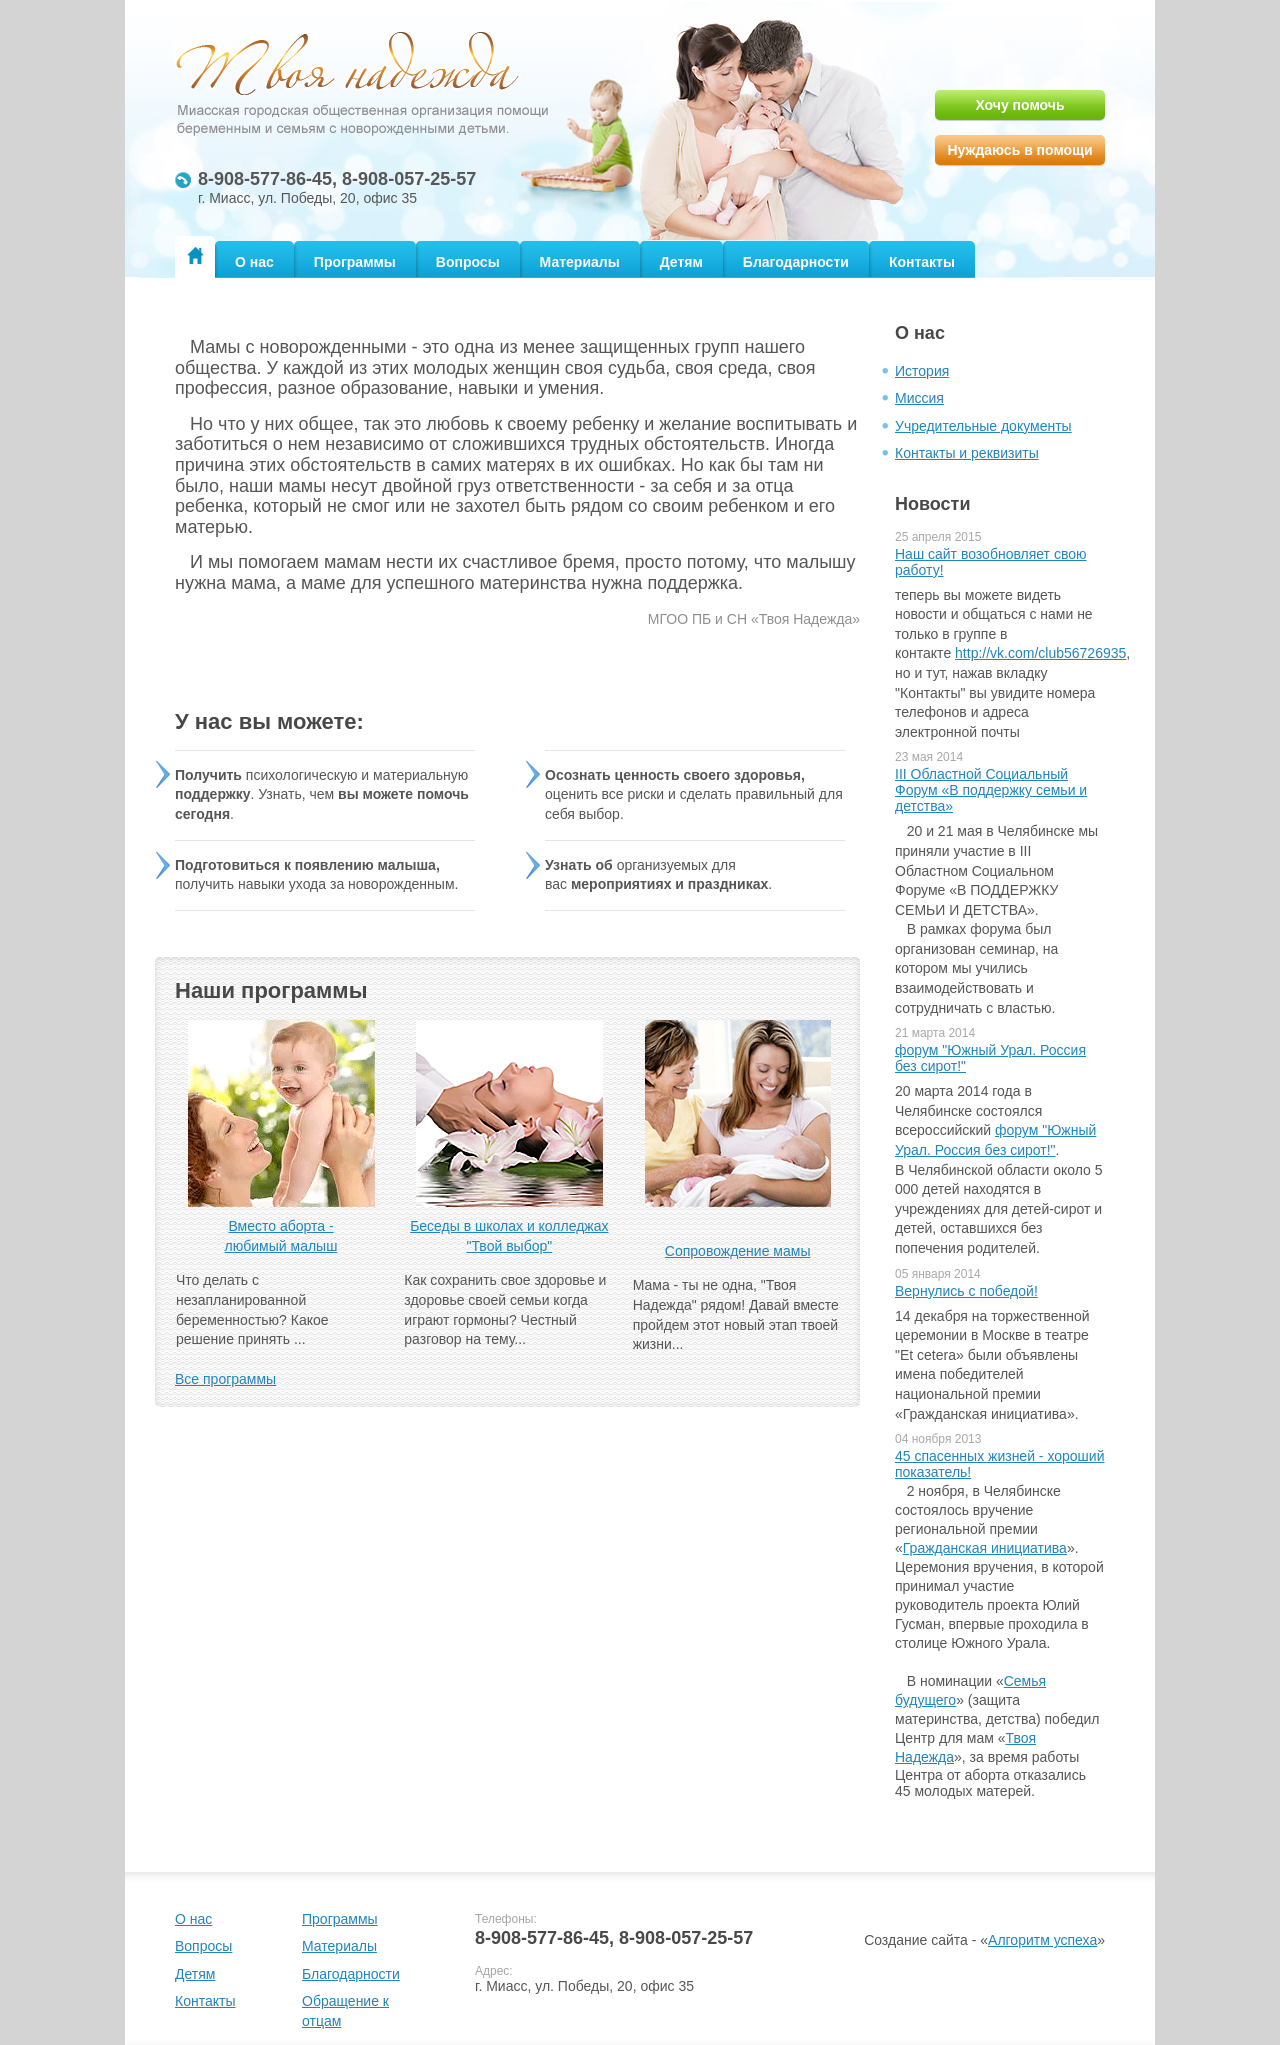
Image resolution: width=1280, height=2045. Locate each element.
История (922, 371)
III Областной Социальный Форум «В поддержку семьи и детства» (991, 790)
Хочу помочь (1019, 105)
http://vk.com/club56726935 (1040, 653)
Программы (355, 262)
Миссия (919, 398)
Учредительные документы (983, 426)
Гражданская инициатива (985, 1548)
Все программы (225, 1379)
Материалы (580, 262)
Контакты (922, 262)
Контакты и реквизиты (967, 453)
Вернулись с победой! (966, 1291)
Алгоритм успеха (1042, 1940)
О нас (254, 262)
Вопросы (468, 262)
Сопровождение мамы (738, 1251)
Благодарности (796, 262)
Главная (195, 256)
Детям (681, 262)
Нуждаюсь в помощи (1019, 150)
